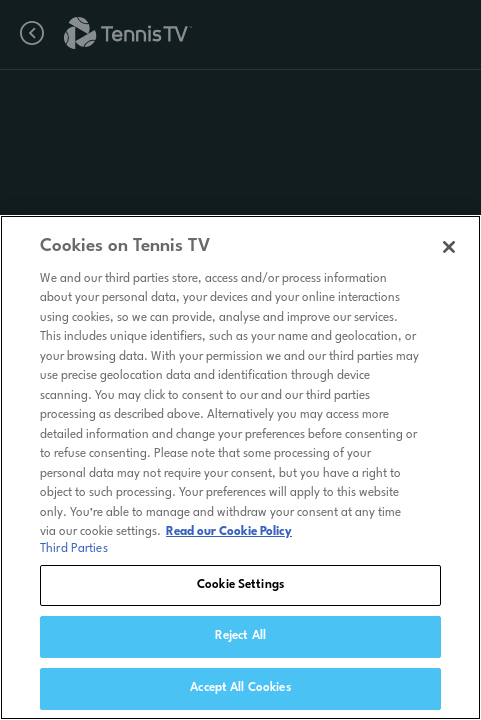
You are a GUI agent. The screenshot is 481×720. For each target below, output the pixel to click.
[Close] (449, 253)
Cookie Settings (240, 591)
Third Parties (74, 555)
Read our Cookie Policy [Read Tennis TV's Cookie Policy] (229, 539)
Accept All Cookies (240, 695)
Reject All (240, 643)
